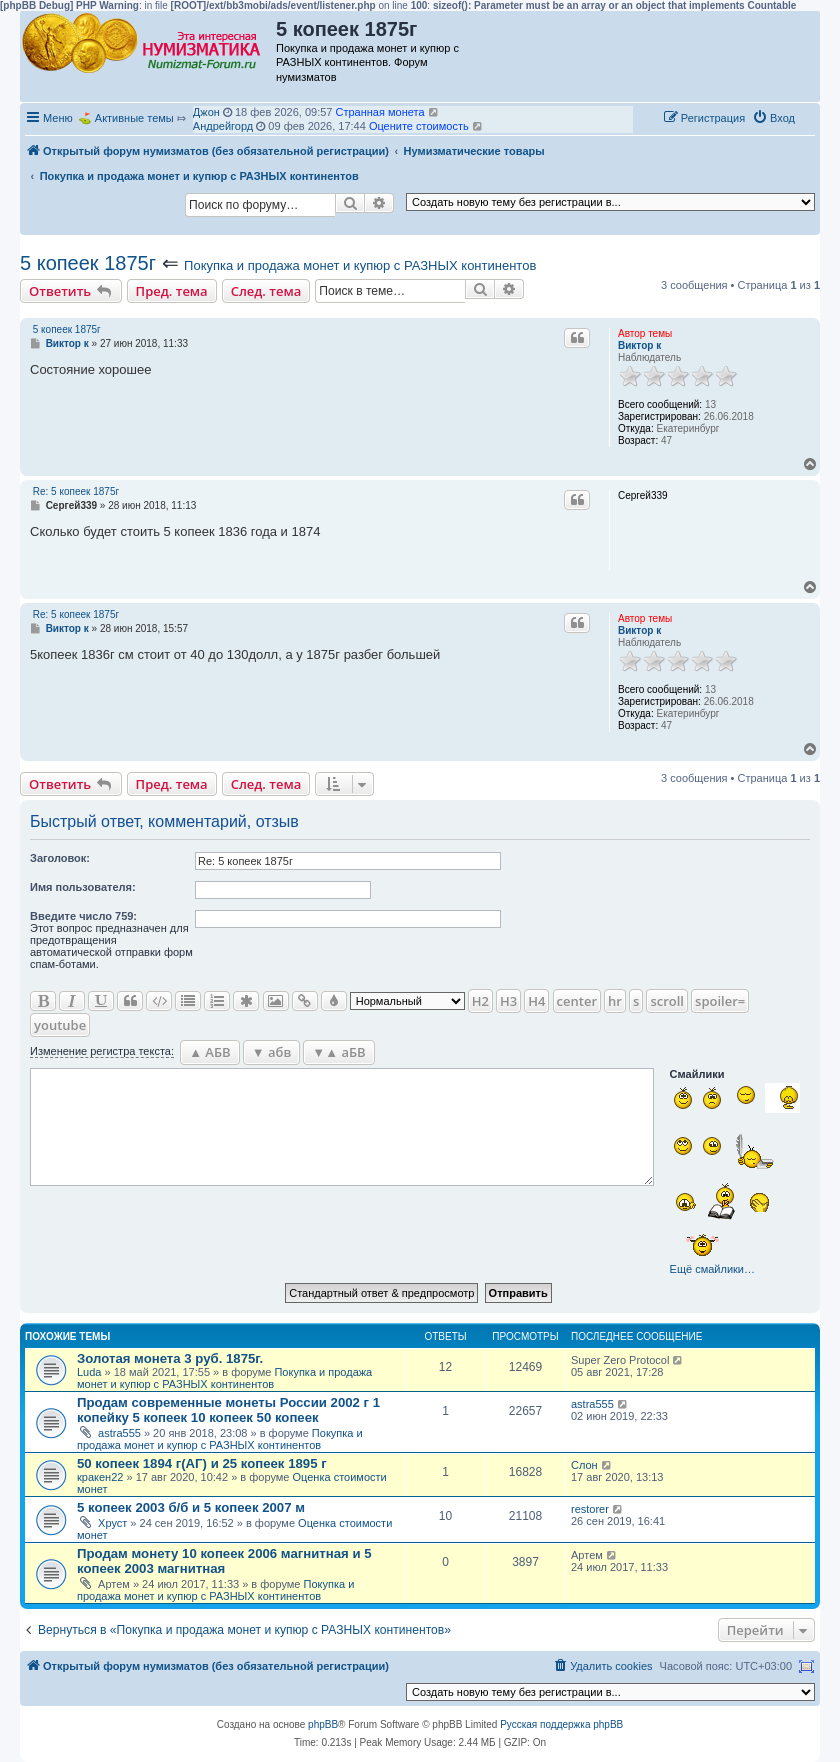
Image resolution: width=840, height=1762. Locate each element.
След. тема (266, 291)
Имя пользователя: (83, 887)
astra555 (119, 1433)
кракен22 (100, 1477)
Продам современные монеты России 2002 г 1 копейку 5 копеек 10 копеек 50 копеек (228, 1410)
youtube (60, 1025)
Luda (89, 1372)
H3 (508, 1001)
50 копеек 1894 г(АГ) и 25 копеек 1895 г (202, 1463)
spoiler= (720, 1001)
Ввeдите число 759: (83, 916)
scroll (667, 1001)
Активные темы (134, 118)
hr (615, 1001)
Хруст (112, 1523)
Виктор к (639, 345)
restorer (590, 1509)
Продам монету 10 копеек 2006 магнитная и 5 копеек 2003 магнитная (224, 1561)
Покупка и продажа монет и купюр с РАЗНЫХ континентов (360, 265)
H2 (480, 1001)
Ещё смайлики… (712, 1269)
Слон (584, 1465)
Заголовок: (60, 858)
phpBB (323, 1724)
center (577, 1001)
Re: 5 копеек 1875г (76, 491)
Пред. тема (172, 291)
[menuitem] (773, 118)
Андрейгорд (223, 126)
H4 (536, 1001)
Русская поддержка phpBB (561, 1724)
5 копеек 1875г (88, 263)
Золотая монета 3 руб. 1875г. (170, 1358)
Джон (206, 112)
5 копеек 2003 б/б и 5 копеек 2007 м (191, 1507)
